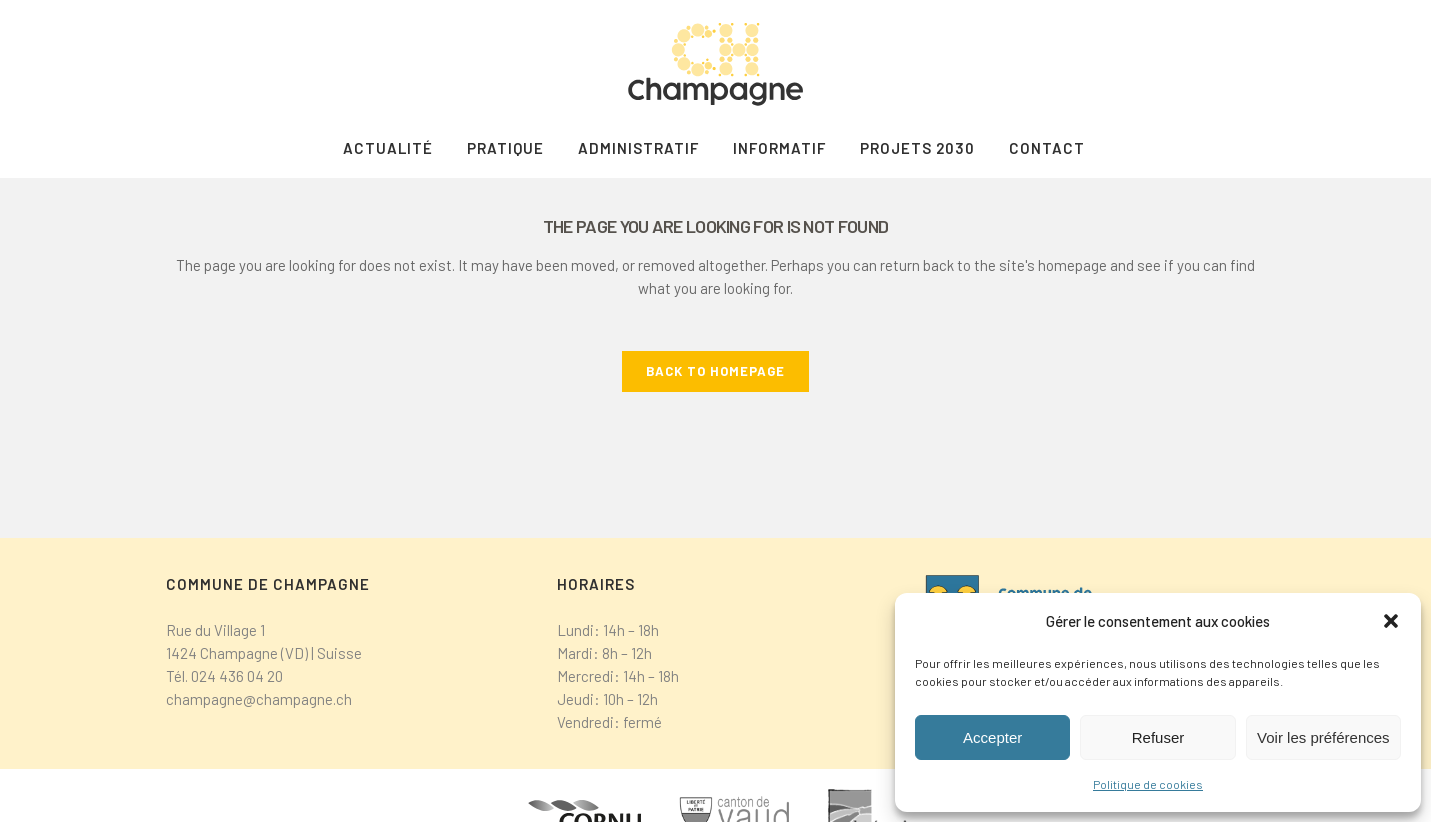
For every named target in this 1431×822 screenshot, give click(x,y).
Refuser (1158, 737)
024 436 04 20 (237, 676)
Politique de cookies (1148, 784)
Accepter (992, 737)
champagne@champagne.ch (259, 699)
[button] (1391, 621)
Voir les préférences (1323, 737)
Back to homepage (715, 371)
